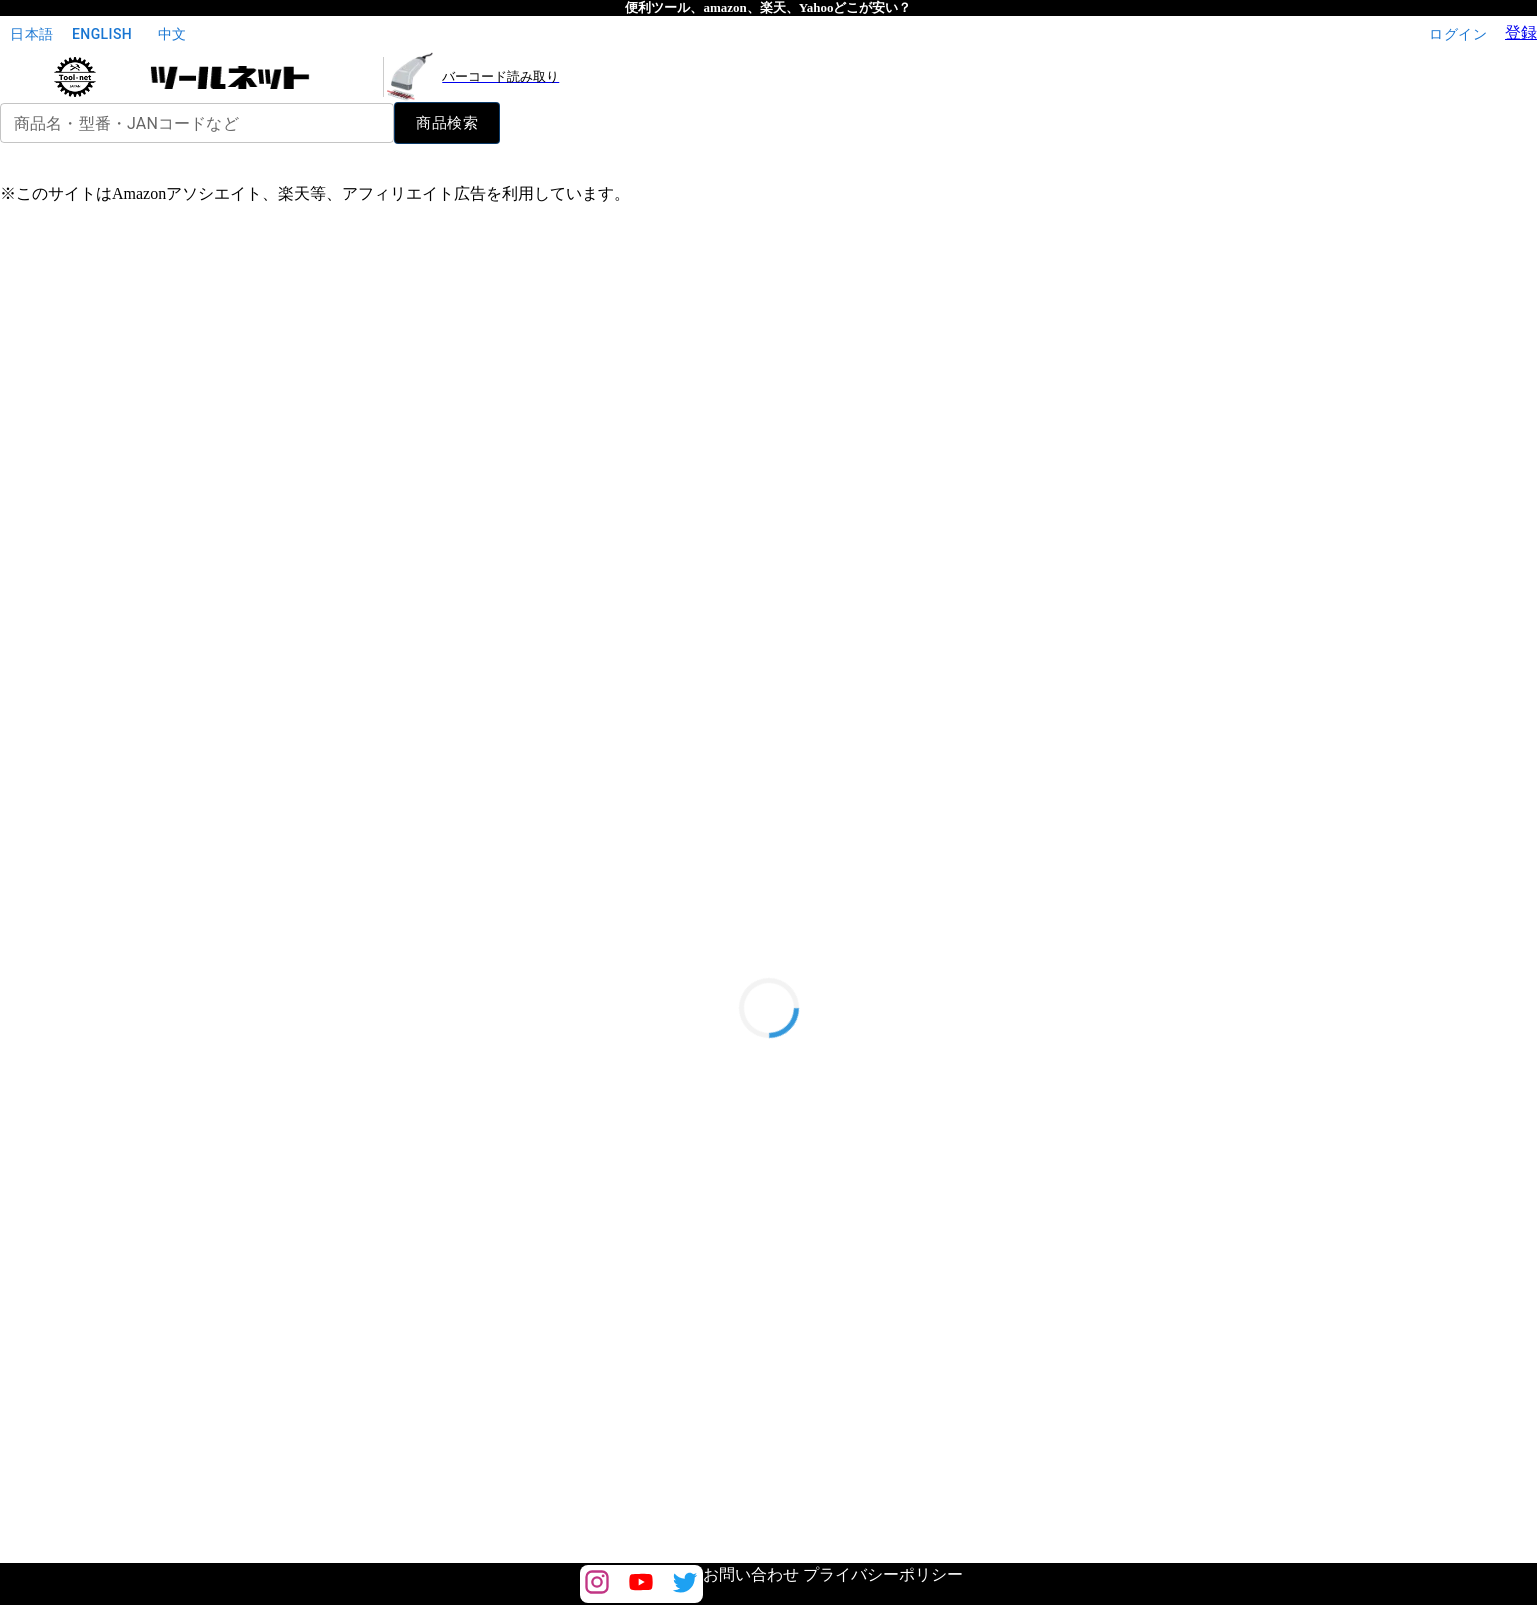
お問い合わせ (751, 1574)
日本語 (32, 34)
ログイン (1458, 34)
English (102, 34)
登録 (1521, 32)
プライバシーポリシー (883, 1574)
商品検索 (447, 123)
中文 (172, 34)
